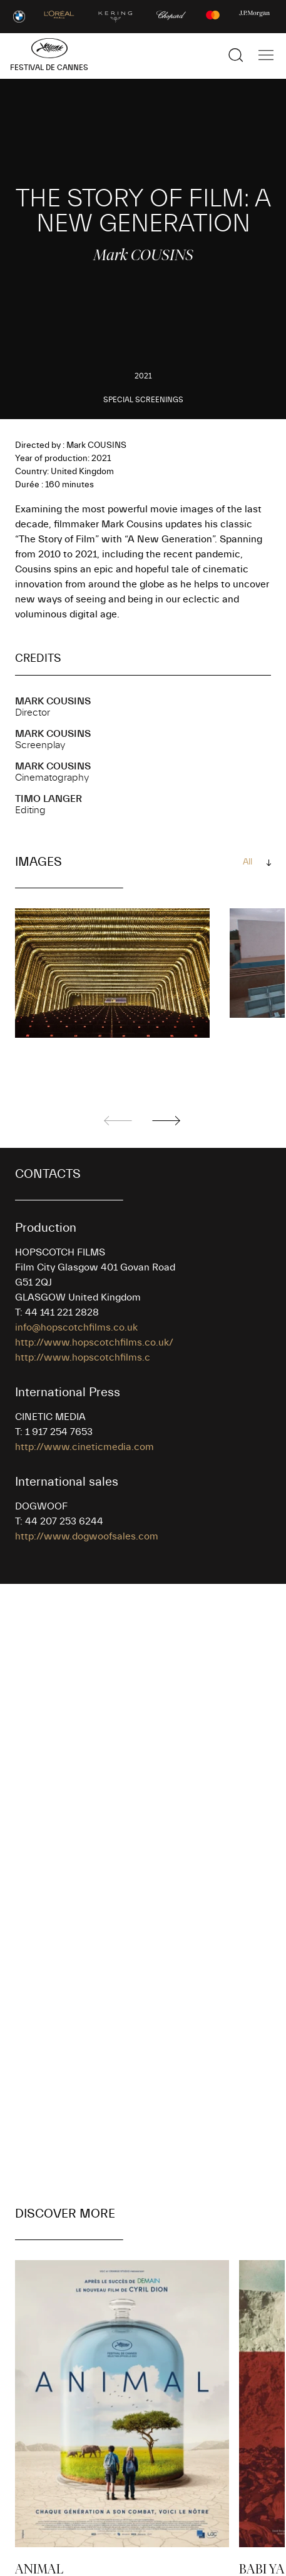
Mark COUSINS (53, 701)
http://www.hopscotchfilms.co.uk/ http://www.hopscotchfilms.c (94, 1350)
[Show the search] (236, 55)
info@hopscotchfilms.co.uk (76, 1327)
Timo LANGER (48, 798)
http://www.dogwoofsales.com (86, 1536)
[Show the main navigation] (266, 55)
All (247, 862)
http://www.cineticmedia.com (84, 1447)
